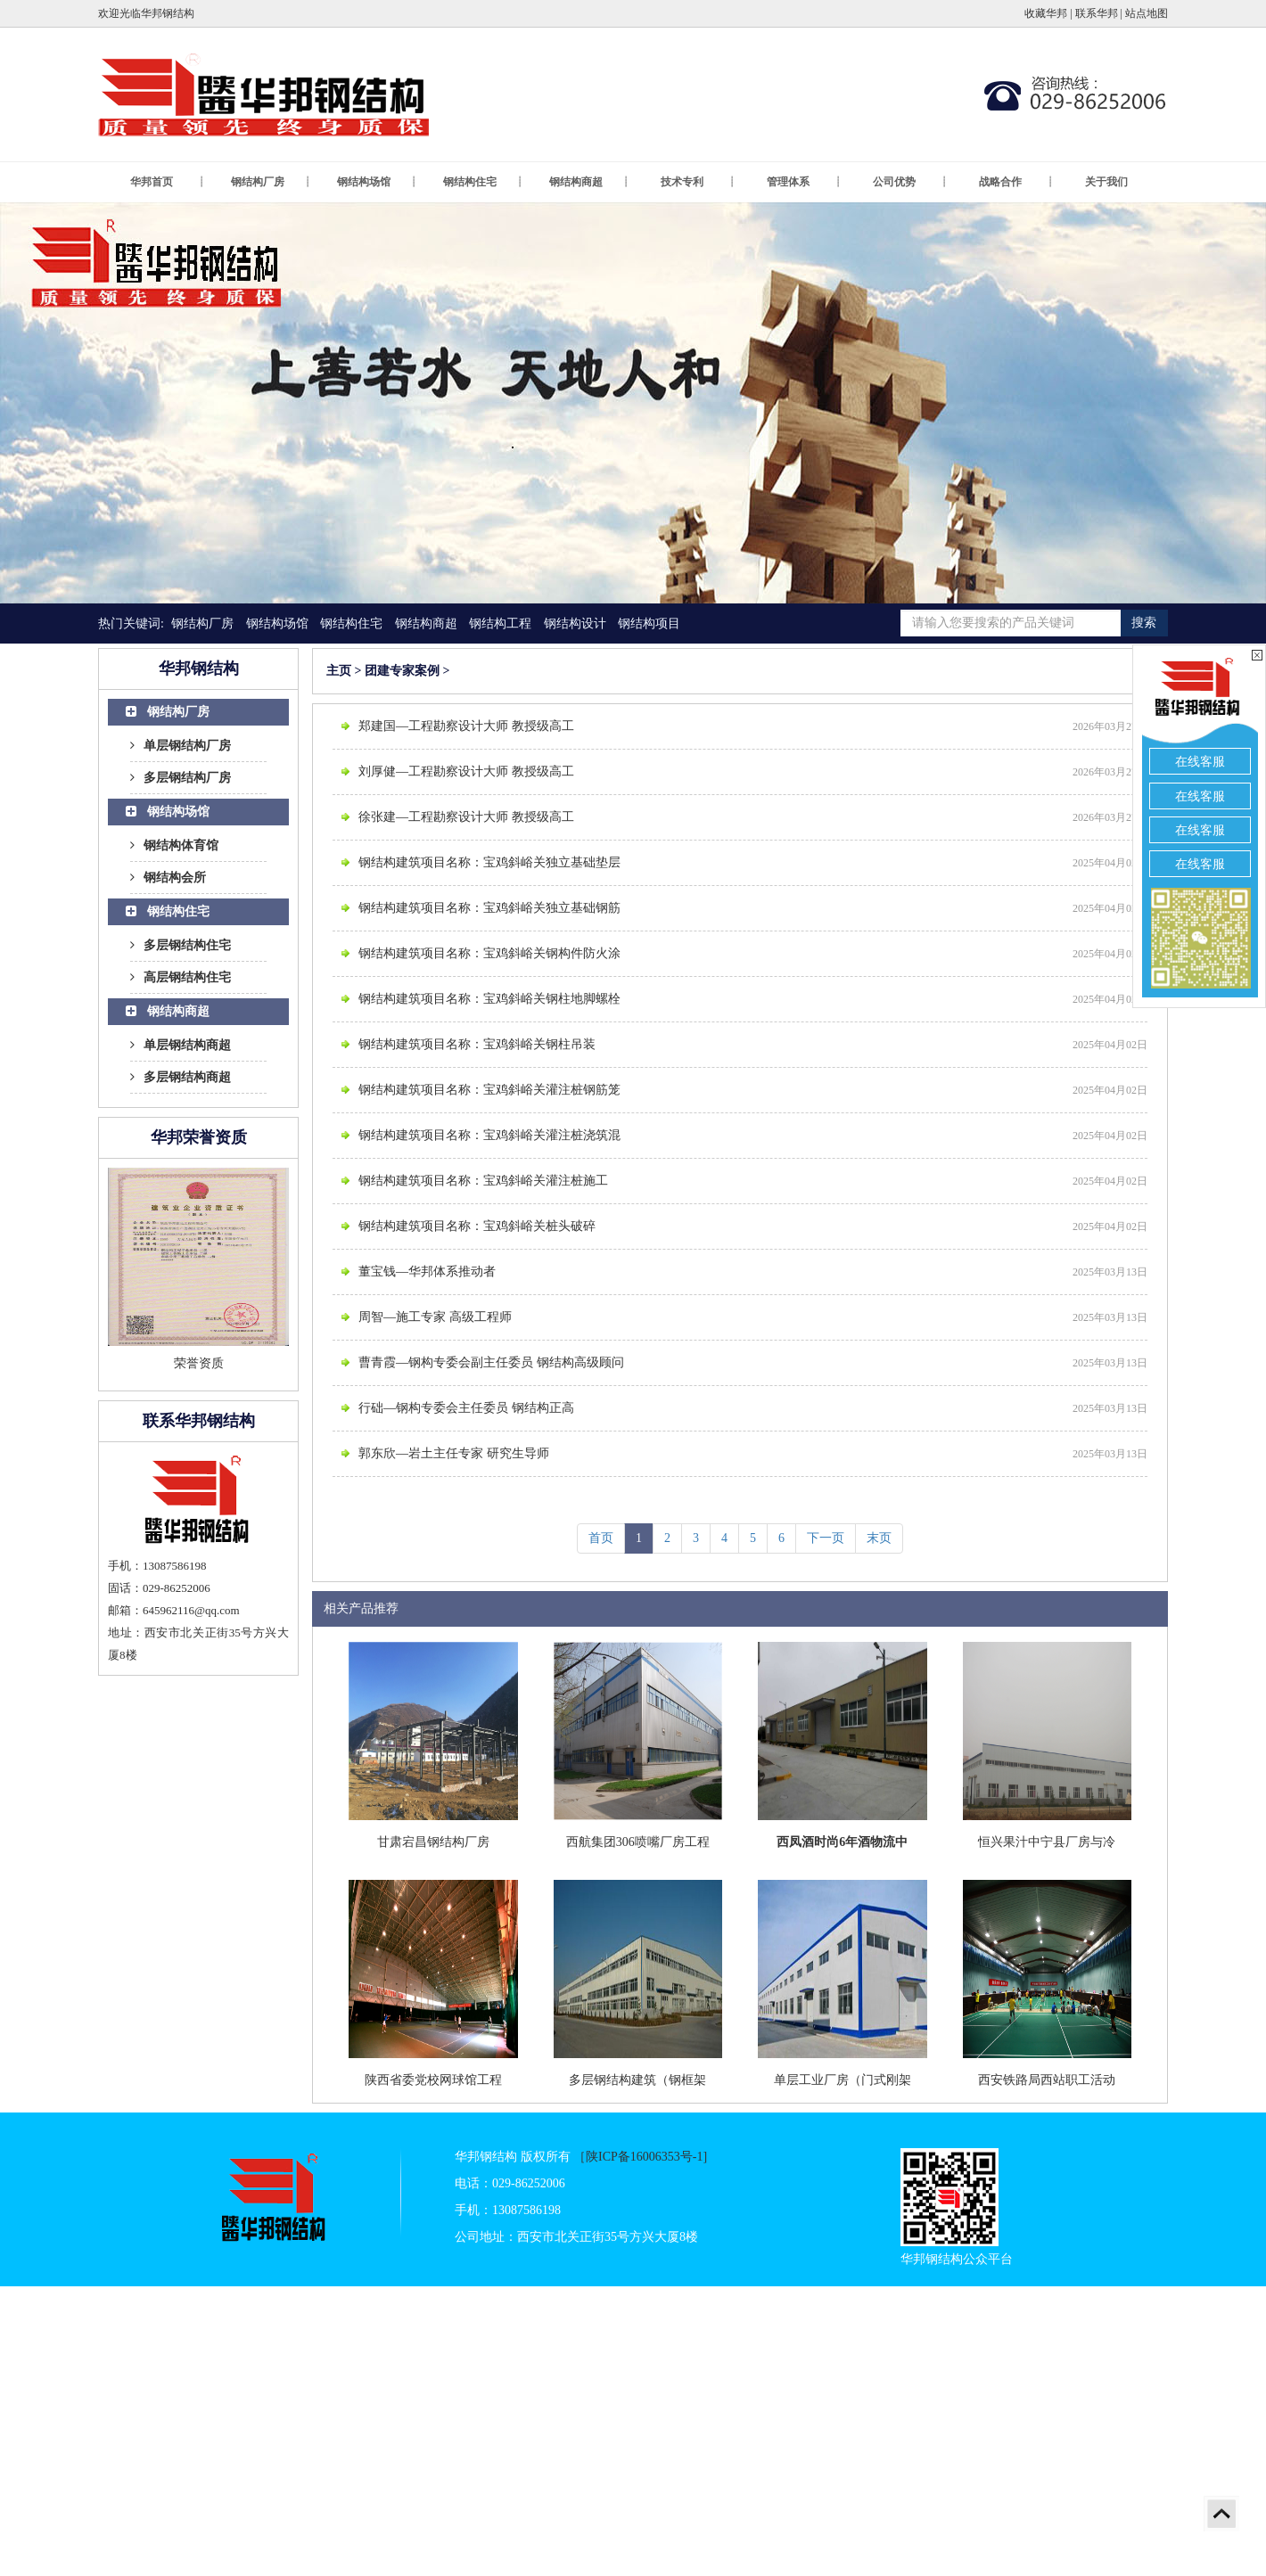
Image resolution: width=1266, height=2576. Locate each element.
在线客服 (1200, 761)
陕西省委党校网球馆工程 (433, 2080)
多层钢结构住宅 (180, 945)
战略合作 (1016, 182)
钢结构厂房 (271, 182)
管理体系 (804, 182)
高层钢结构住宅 (180, 977)
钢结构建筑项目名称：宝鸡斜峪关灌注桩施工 (483, 1180)
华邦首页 (167, 182)
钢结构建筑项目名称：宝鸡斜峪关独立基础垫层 (489, 862)
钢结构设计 (575, 623)
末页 (879, 1538)
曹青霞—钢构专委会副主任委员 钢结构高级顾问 (491, 1362)
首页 (600, 1538)
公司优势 (910, 182)
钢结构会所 (168, 877)
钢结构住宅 (483, 182)
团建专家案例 (402, 670)
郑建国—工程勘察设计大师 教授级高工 (466, 726)
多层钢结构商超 (180, 1077)
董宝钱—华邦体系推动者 (427, 1271)
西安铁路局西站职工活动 (1046, 2080)
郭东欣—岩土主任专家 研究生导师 (453, 1453)
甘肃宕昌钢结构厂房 (433, 1842)
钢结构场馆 (377, 182)
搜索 (1143, 622)
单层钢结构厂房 (180, 745)
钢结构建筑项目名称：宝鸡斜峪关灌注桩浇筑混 (489, 1135)
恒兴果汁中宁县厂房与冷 (1046, 1842)
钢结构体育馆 (174, 845)
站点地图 (1146, 13)
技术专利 (698, 182)
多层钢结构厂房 (180, 777)
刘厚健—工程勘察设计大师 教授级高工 (466, 771)
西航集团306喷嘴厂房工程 (638, 1842)
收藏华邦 (1045, 13)
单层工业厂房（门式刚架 (842, 2080)
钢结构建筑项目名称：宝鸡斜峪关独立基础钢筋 (489, 908)
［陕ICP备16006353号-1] (640, 2156)
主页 (338, 670)
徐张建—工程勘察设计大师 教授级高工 (466, 817)
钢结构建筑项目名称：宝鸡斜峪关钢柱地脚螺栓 (489, 998)
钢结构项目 (649, 623)
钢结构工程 (500, 623)
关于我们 (1106, 182)
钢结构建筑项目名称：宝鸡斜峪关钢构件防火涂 (489, 953)
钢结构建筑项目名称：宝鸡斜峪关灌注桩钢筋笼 (489, 1089)
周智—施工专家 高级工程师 (435, 1317)
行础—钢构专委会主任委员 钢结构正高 (466, 1408)
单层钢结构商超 (180, 1045)
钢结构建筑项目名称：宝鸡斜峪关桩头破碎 (477, 1226)
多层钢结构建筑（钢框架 (637, 2080)
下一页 (825, 1538)
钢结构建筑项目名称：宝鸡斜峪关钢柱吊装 (477, 1044)
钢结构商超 (589, 182)
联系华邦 (1096, 13)
